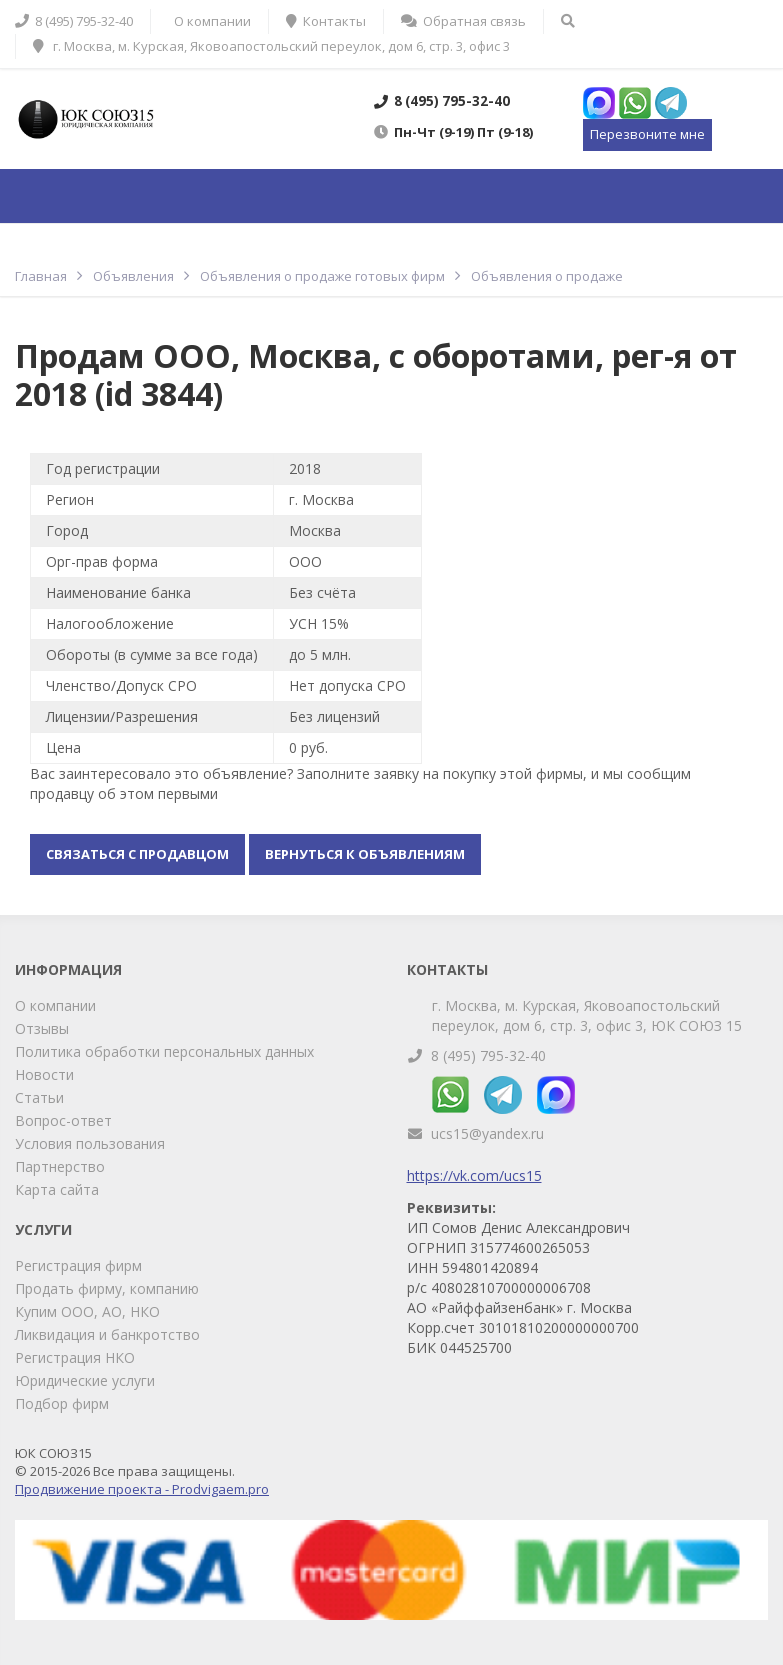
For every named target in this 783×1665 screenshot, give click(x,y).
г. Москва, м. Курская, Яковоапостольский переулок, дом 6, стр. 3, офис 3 (271, 46)
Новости (44, 1074)
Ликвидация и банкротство (107, 1334)
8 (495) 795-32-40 (488, 1055)
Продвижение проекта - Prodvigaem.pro (142, 1489)
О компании (55, 1005)
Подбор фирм (62, 1403)
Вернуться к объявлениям (365, 854)
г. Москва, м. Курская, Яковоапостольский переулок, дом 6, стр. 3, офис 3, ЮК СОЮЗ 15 (587, 1015)
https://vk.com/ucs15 (474, 1175)
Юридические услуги (85, 1380)
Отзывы (42, 1028)
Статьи (39, 1097)
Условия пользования (90, 1143)
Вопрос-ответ (63, 1120)
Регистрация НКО (75, 1357)
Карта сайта (57, 1189)
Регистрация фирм (78, 1265)
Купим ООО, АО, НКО (87, 1311)
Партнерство (60, 1166)
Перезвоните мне (647, 134)
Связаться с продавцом (137, 854)
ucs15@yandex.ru (487, 1133)
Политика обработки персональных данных (164, 1051)
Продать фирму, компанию (107, 1288)
